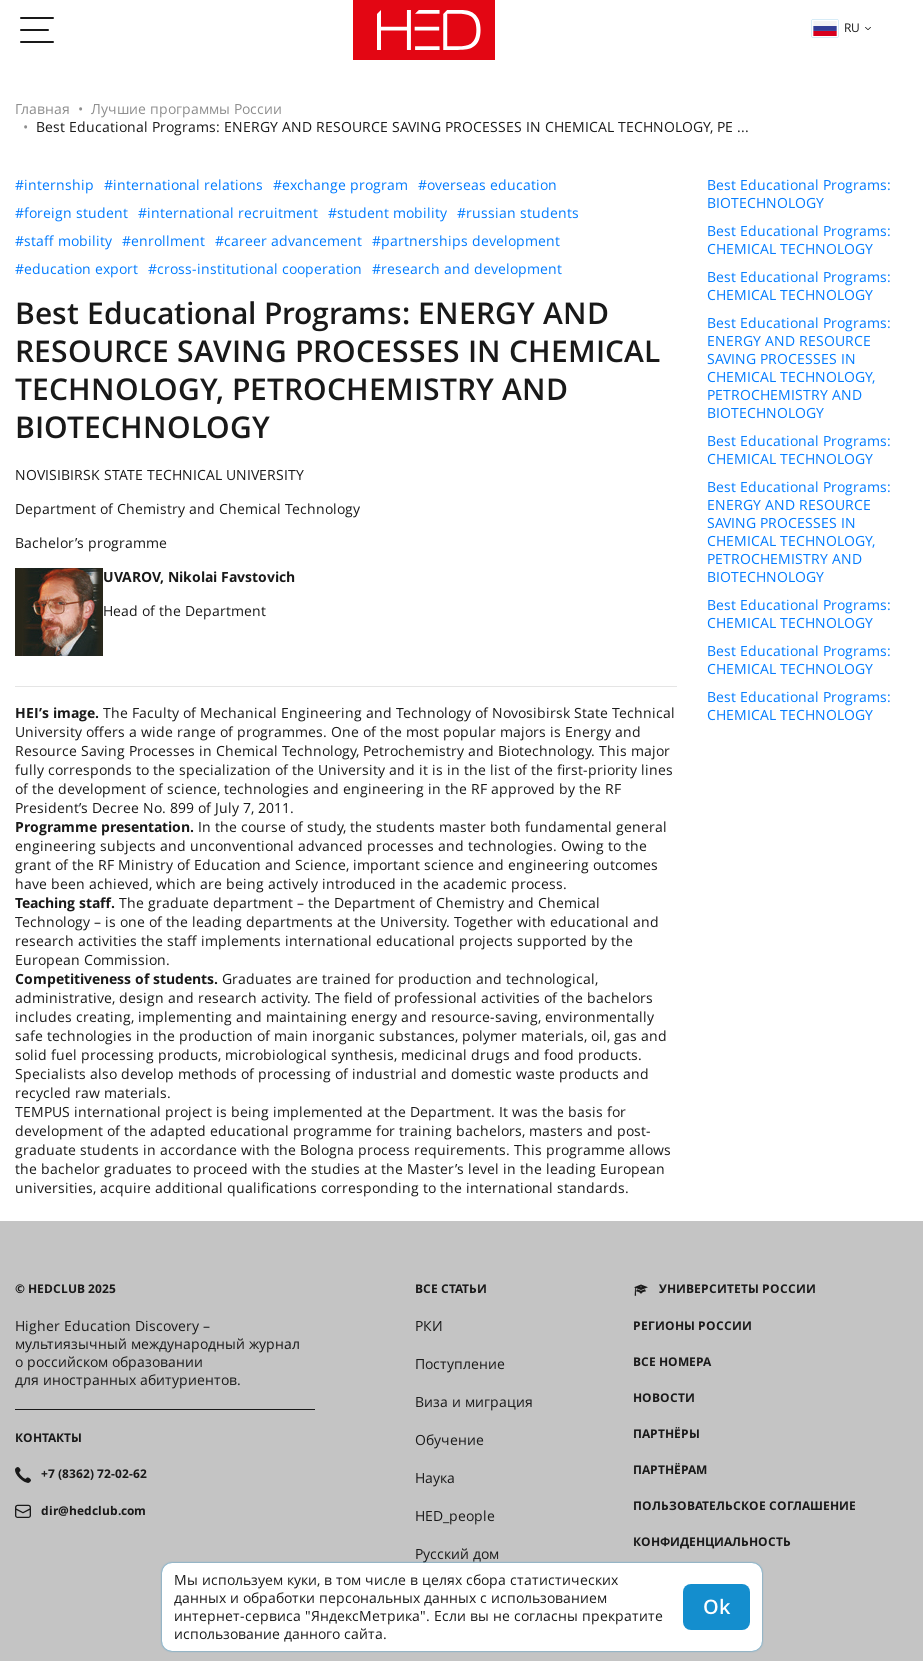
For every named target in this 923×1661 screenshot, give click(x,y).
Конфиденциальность (712, 1542)
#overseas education (487, 185)
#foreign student (71, 213)
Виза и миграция (474, 1402)
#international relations (183, 185)
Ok (716, 1606)
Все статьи (451, 1289)
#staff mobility (63, 241)
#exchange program (340, 185)
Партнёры (666, 1434)
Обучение (449, 1440)
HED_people (455, 1516)
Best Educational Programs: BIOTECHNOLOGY (799, 194)
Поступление (460, 1364)
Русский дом (457, 1554)
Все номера (672, 1362)
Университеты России (737, 1289)
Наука (435, 1478)
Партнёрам (670, 1470)
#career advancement (288, 241)
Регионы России (692, 1326)
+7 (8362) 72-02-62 (94, 1474)
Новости (664, 1398)
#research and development (467, 269)
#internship (54, 185)
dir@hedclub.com (93, 1511)
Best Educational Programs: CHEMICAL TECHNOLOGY (799, 240)
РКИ (429, 1326)
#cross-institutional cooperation (255, 269)
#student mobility (387, 213)
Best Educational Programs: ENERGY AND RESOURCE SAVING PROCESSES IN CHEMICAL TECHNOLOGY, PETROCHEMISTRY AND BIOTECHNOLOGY (799, 368)
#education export (76, 269)
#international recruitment (228, 213)
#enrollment (163, 241)
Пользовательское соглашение (744, 1506)
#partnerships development (466, 241)
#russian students (518, 213)
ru (836, 27)
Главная (42, 108)
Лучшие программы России (186, 108)
